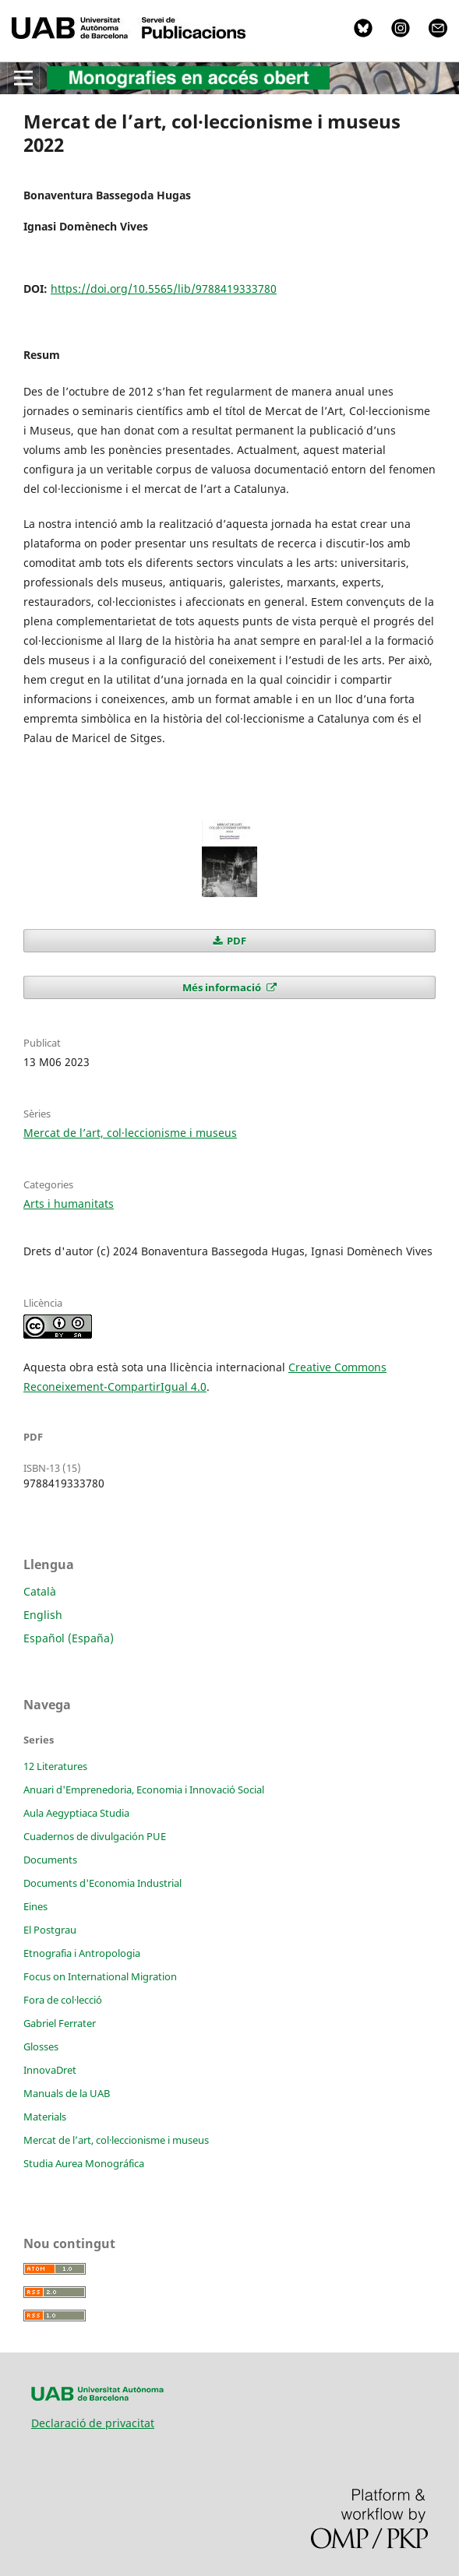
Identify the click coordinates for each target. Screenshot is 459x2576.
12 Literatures (55, 1766)
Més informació (222, 987)
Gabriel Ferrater (59, 2023)
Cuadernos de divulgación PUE (94, 1836)
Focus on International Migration (100, 1976)
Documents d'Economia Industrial (102, 1883)
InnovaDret (49, 2070)
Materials (44, 2117)
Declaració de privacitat (92, 2423)
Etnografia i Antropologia (81, 1953)
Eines (35, 1906)
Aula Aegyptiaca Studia (76, 1813)
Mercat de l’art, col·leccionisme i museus (130, 1132)
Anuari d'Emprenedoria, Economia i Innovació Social (143, 1789)
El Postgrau (49, 1930)
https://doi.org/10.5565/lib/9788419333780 (164, 288)
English (42, 1614)
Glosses (40, 2046)
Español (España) (68, 1638)
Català (39, 1591)
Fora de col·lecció (62, 2000)
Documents (50, 1860)
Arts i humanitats (68, 1203)
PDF (235, 941)
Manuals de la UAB (66, 2093)
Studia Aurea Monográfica (83, 2163)
